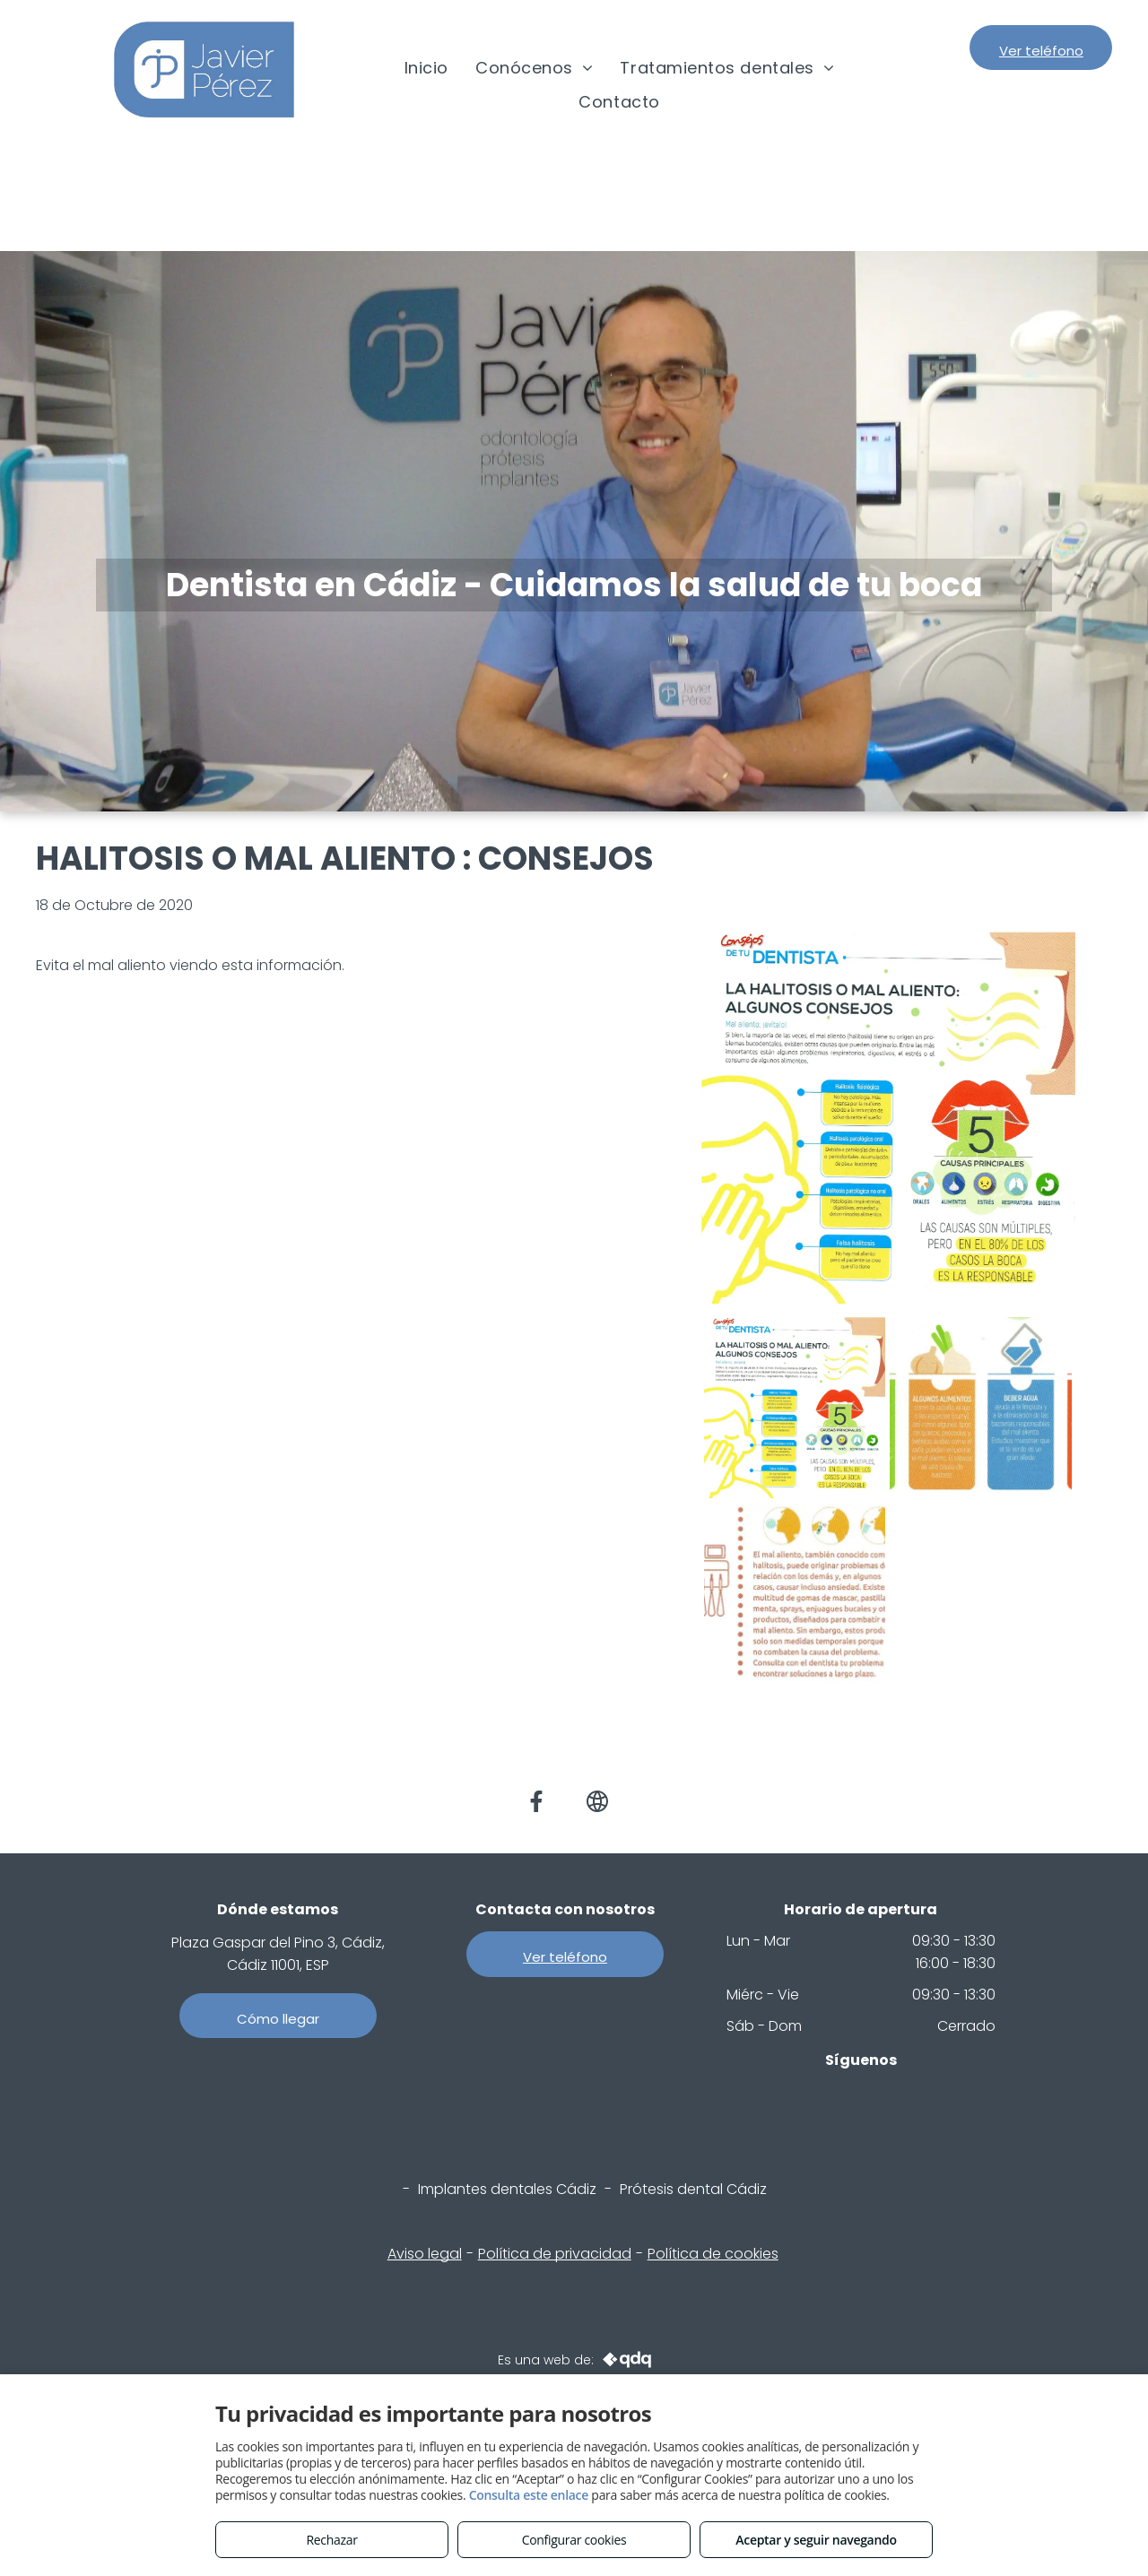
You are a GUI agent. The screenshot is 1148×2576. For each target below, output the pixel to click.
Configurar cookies (574, 2539)
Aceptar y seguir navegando (815, 2539)
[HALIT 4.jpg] (981, 1408)
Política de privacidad (554, 2253)
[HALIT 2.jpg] (795, 1594)
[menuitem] (426, 68)
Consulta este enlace (528, 2494)
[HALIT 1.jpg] (795, 1408)
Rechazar (331, 2539)
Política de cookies (713, 2253)
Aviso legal (424, 2253)
